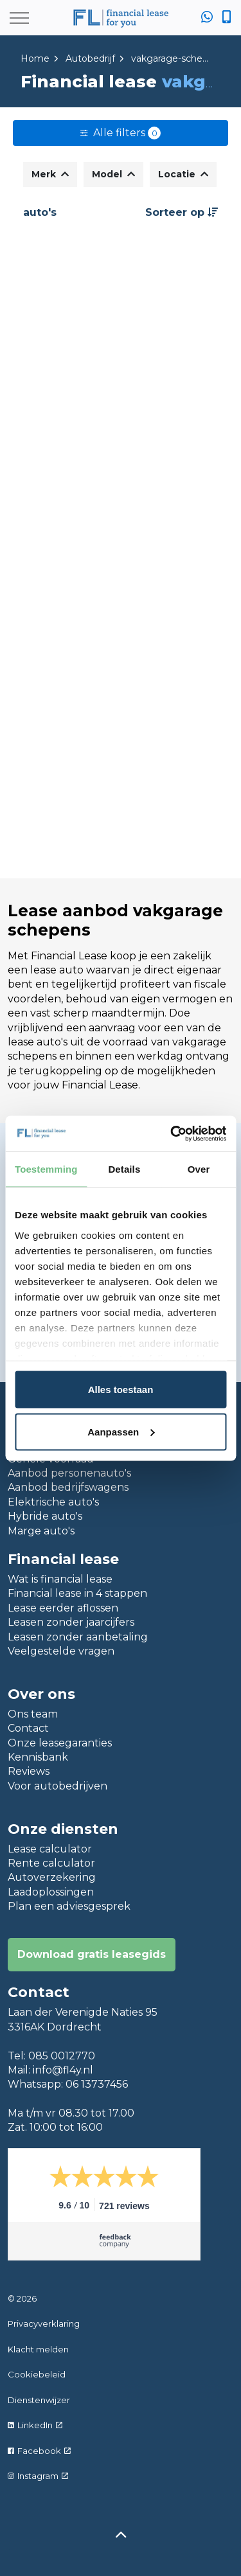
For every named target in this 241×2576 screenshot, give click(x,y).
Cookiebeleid (37, 2374)
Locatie (183, 174)
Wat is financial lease (60, 1579)
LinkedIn (35, 2425)
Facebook (39, 2451)
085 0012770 (61, 2056)
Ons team (33, 1714)
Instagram (38, 2476)
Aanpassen (120, 1431)
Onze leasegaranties (60, 1743)
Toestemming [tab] (46, 1169)
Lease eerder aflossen (63, 1608)
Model (113, 174)
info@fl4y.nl (63, 2070)
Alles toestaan (121, 1389)
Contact (28, 1728)
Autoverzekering (52, 1877)
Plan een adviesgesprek (69, 1906)
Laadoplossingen (51, 1892)
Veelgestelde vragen (61, 1651)
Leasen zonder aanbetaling (78, 1637)
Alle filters (120, 133)
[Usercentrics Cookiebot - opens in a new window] (171, 1133)
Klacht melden (38, 2349)
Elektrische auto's (53, 1502)
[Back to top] (120, 2535)
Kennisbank (38, 1757)
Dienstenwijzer (39, 2400)
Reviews (28, 1771)
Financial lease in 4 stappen (77, 1593)
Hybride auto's (45, 1516)
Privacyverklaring (44, 2323)
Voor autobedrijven (57, 1786)
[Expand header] (19, 17)
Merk (50, 174)
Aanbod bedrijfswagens (68, 1487)
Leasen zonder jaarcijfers (71, 1622)
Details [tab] (124, 1169)
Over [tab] (199, 1169)
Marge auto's (41, 1531)
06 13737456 (97, 2084)
